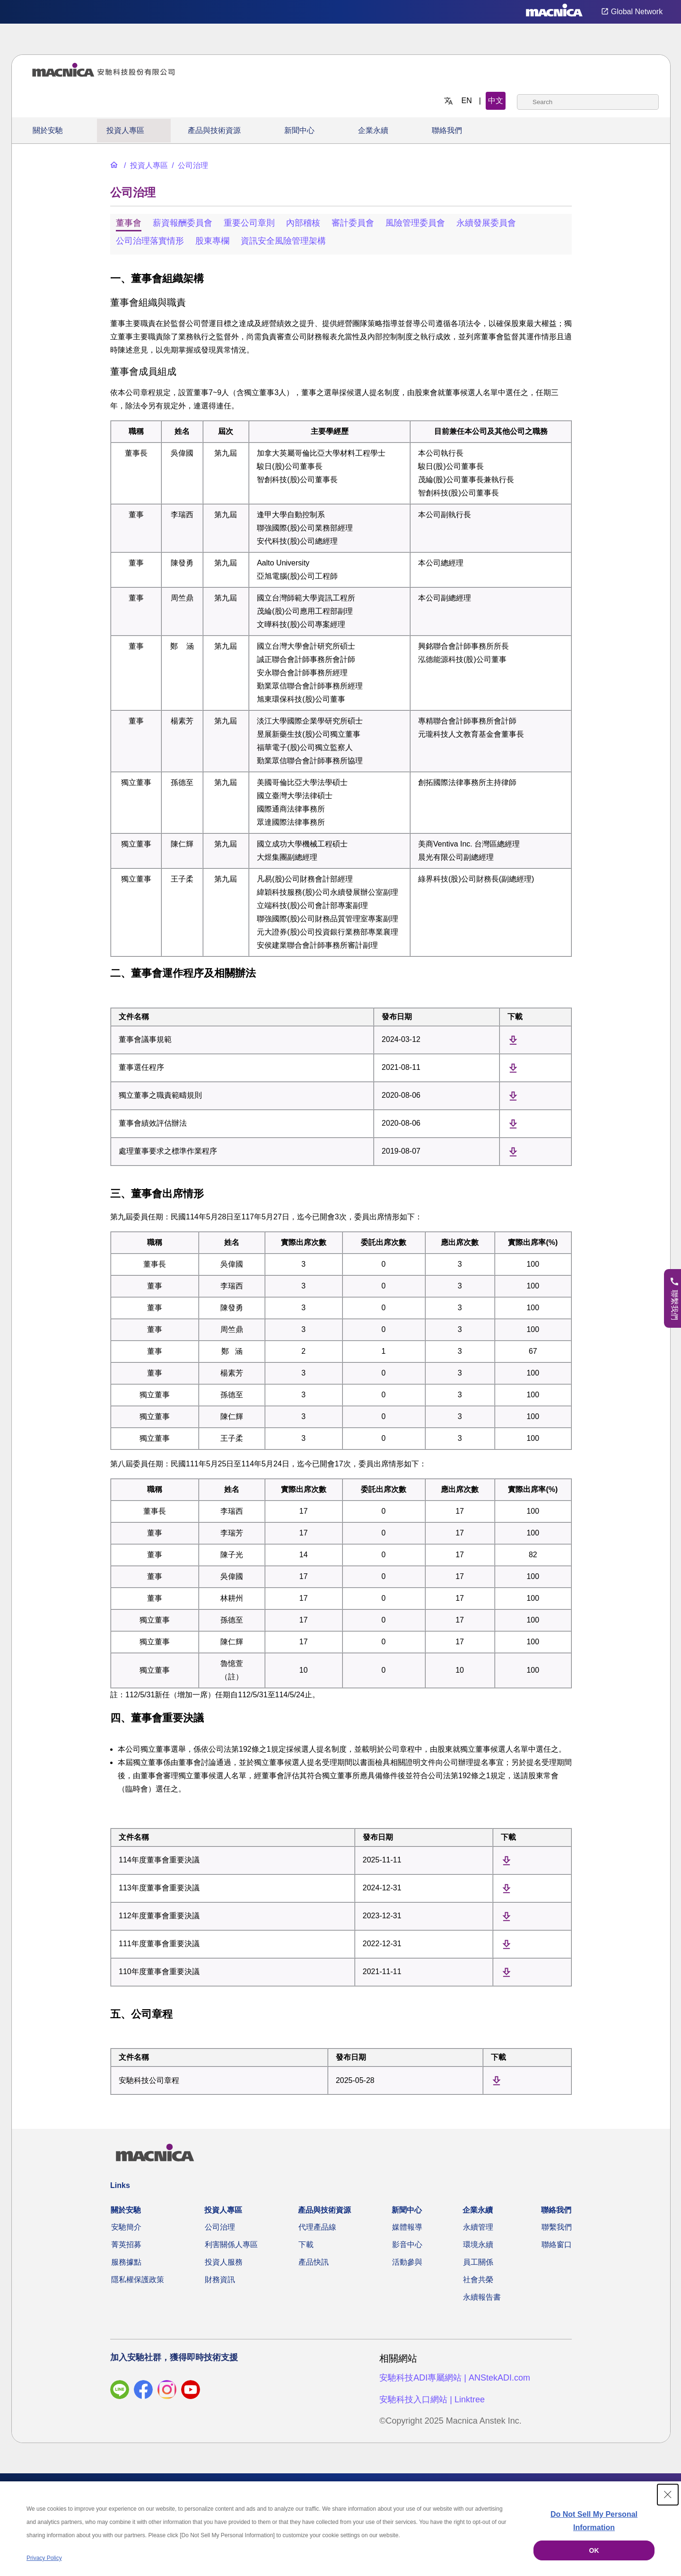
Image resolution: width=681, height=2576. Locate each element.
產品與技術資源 (214, 130)
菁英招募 (126, 2245)
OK (594, 2550)
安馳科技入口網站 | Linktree (432, 2399)
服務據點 (126, 2262)
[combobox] (588, 102)
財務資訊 (220, 2280)
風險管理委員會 (415, 223)
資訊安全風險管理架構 (283, 241)
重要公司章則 (249, 223)
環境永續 (478, 2245)
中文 (495, 101)
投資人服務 (224, 2262)
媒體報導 (407, 2227)
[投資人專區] (145, 165)
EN (467, 101)
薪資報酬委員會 (182, 223)
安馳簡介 (126, 2227)
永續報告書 (482, 2297)
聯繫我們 (556, 2227)
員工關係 (478, 2262)
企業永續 (373, 130)
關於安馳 (48, 130)
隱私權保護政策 (137, 2280)
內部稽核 (303, 223)
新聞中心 (299, 130)
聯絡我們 (447, 130)
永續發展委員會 (486, 223)
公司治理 (220, 2227)
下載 (306, 2245)
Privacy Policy (44, 2558)
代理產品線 (317, 2227)
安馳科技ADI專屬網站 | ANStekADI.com (454, 2377)
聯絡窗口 (556, 2245)
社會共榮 (478, 2280)
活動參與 (407, 2262)
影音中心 (407, 2245)
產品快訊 (313, 2262)
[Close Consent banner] (667, 2494)
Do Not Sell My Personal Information (593, 2521)
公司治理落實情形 (150, 241)
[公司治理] (189, 165)
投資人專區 (125, 130)
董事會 (128, 223)
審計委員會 (353, 223)
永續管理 (478, 2227)
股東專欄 (212, 241)
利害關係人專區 (231, 2245)
